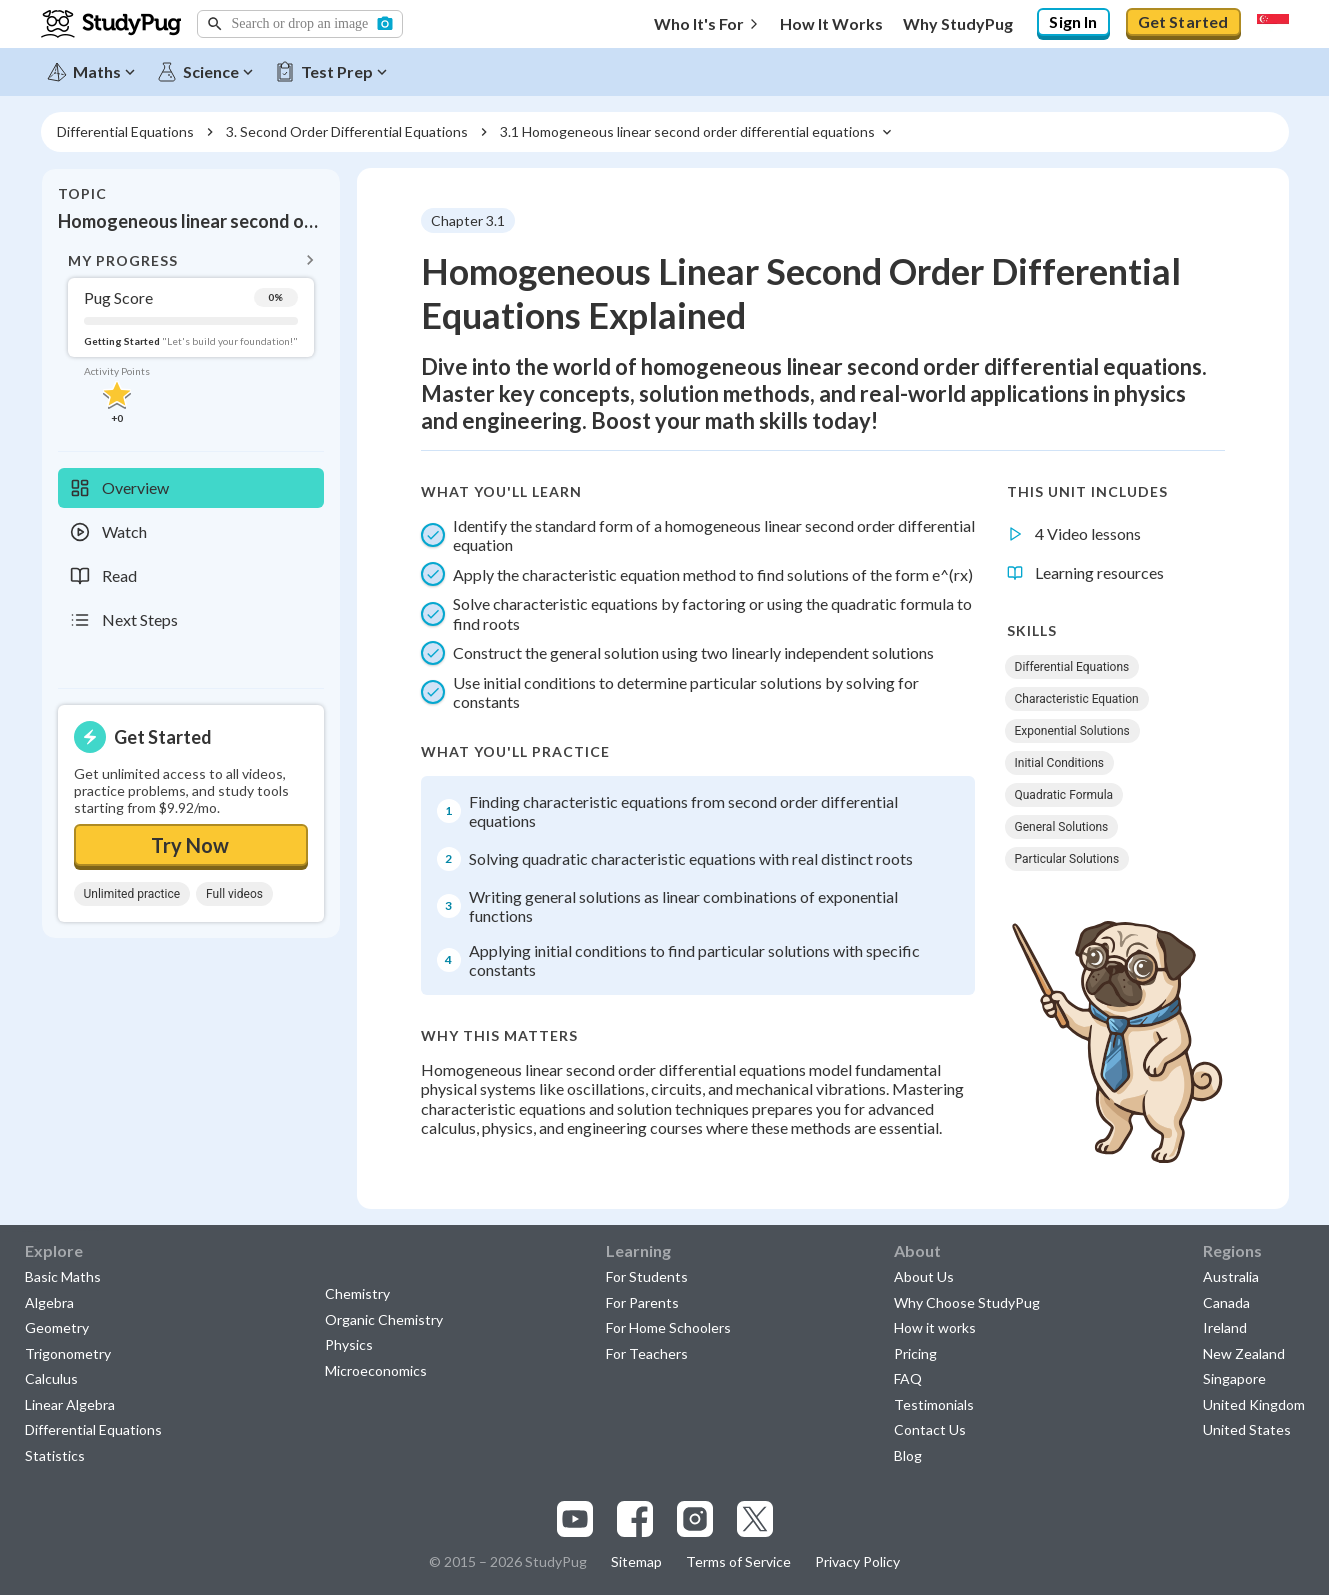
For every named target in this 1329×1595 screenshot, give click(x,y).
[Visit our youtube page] (575, 1519)
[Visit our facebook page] (635, 1519)
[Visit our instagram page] (695, 1519)
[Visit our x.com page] (755, 1519)
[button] (300, 24)
